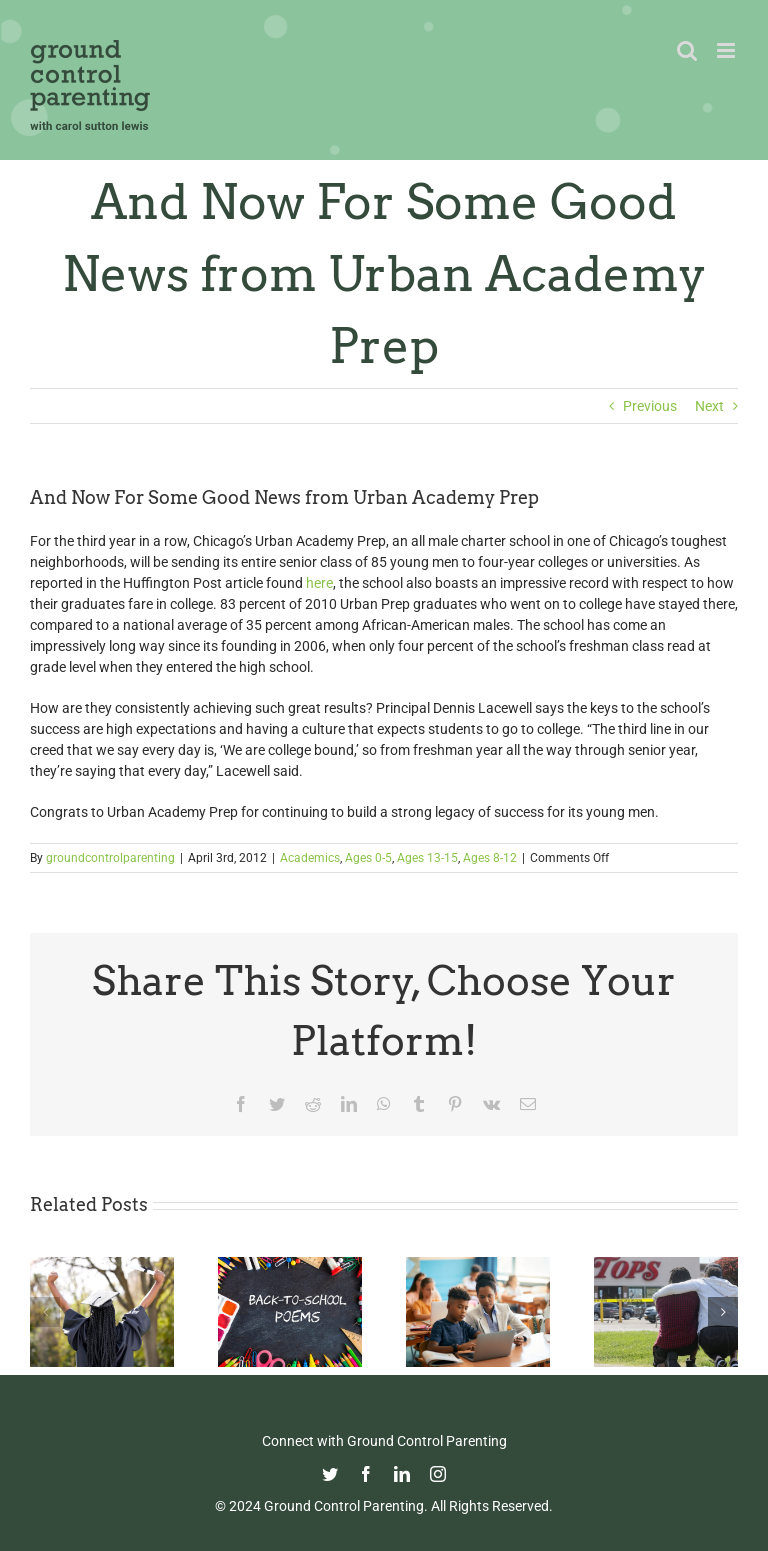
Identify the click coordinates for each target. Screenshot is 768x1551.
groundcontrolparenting (110, 858)
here (319, 583)
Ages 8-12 (490, 858)
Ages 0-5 (368, 858)
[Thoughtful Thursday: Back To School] (290, 1265)
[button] (45, 1312)
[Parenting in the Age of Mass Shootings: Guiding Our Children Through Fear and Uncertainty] (666, 1265)
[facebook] (366, 1474)
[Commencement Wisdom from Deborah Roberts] (102, 1265)
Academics (310, 858)
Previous (650, 406)
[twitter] (330, 1474)
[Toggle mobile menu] (727, 50)
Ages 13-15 (427, 858)
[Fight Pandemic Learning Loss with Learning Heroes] (478, 1265)
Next (709, 406)
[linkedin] (402, 1474)
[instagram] (438, 1474)
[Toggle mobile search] (687, 50)
